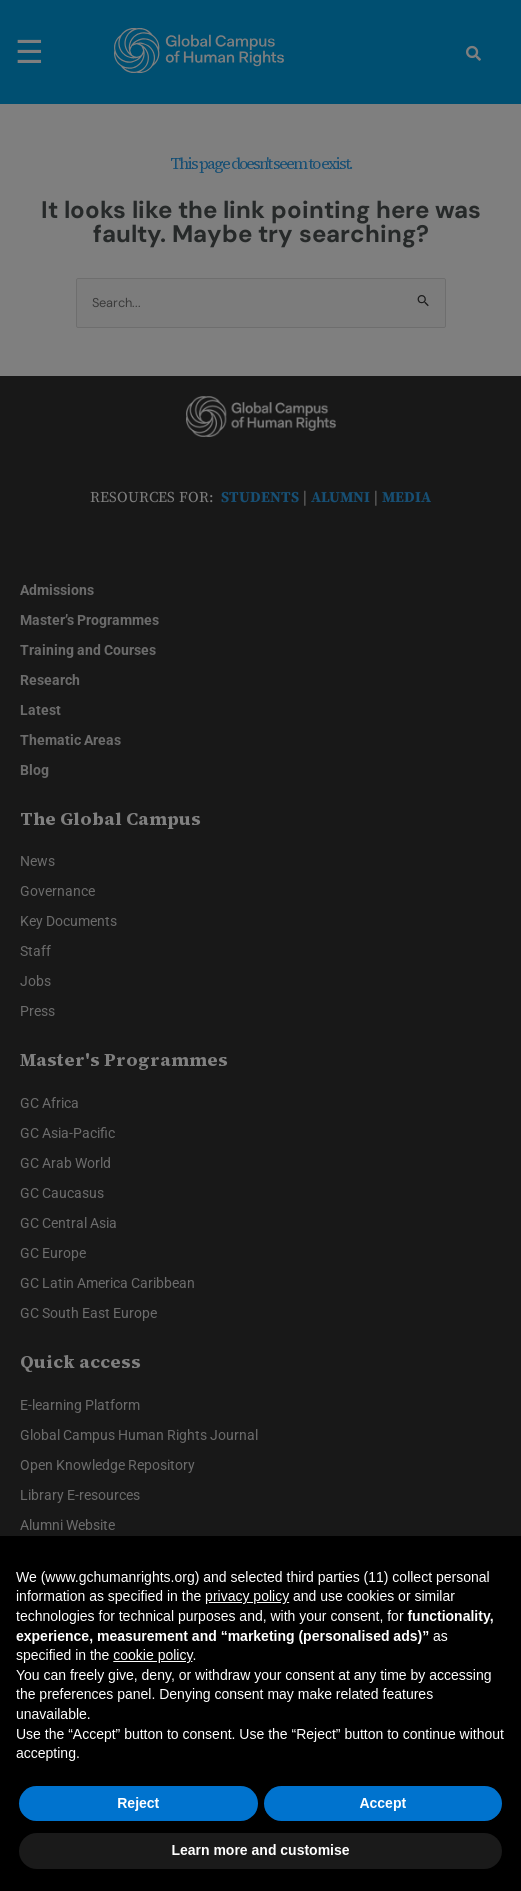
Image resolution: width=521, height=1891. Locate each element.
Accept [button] (382, 1803)
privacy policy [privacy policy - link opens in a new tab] (247, 1596)
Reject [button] (138, 1803)
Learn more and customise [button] (260, 1850)
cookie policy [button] (152, 1655)
